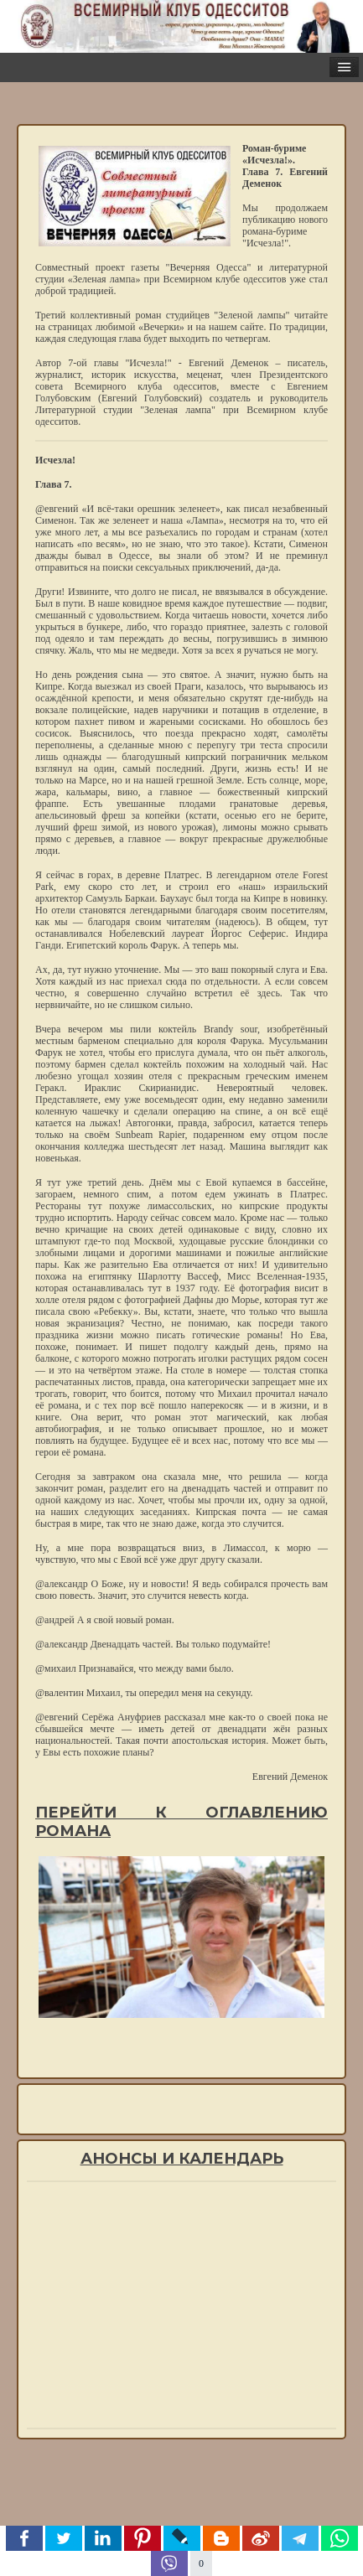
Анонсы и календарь (181, 2158)
